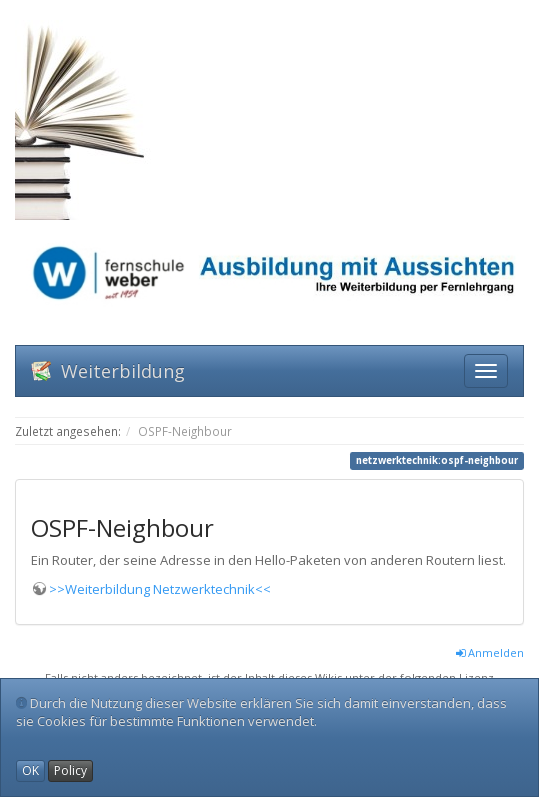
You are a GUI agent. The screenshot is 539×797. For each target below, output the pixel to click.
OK (30, 770)
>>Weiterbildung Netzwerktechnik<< (160, 589)
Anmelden (490, 652)
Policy (70, 770)
